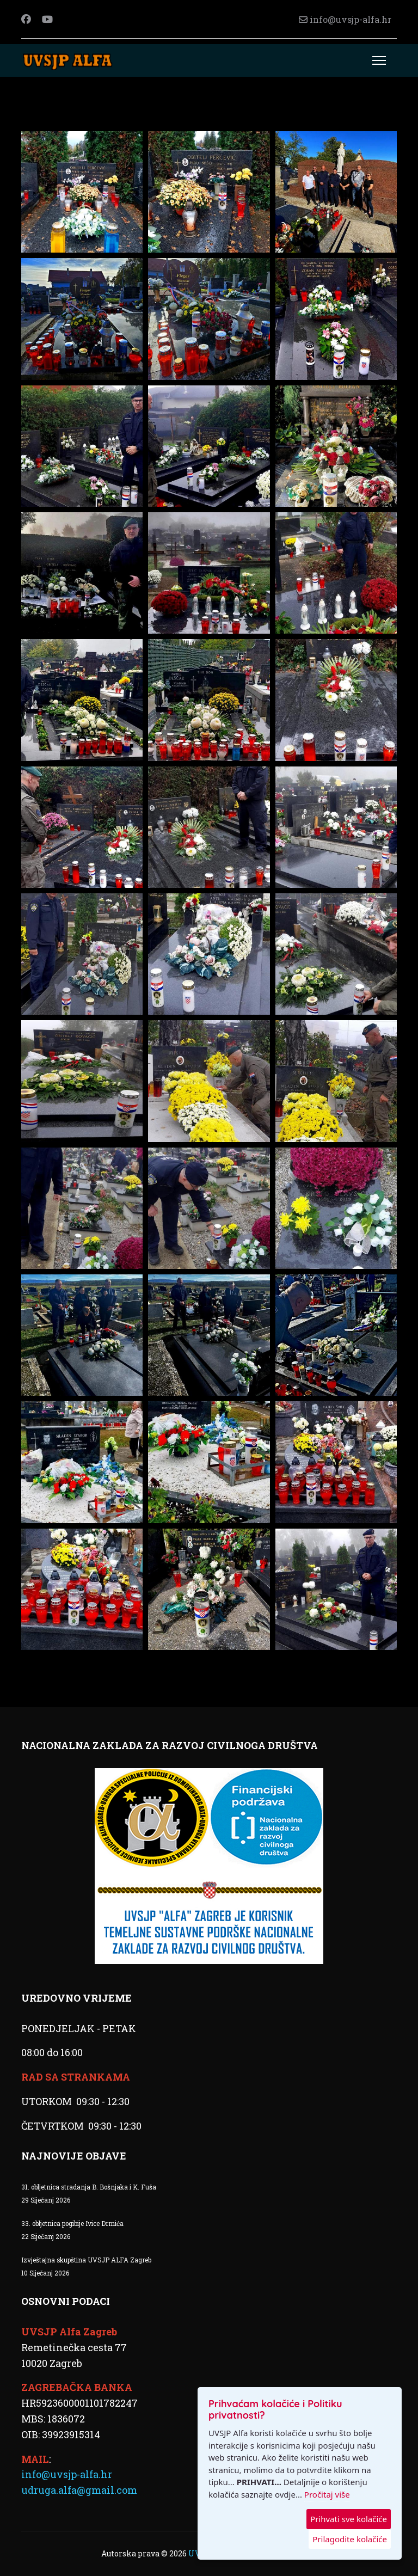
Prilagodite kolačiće (349, 2539)
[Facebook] (26, 19)
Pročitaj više (327, 2494)
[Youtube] (47, 19)
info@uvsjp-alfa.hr (350, 19)
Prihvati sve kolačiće (348, 2518)
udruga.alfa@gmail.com (79, 2490)
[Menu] (379, 60)
